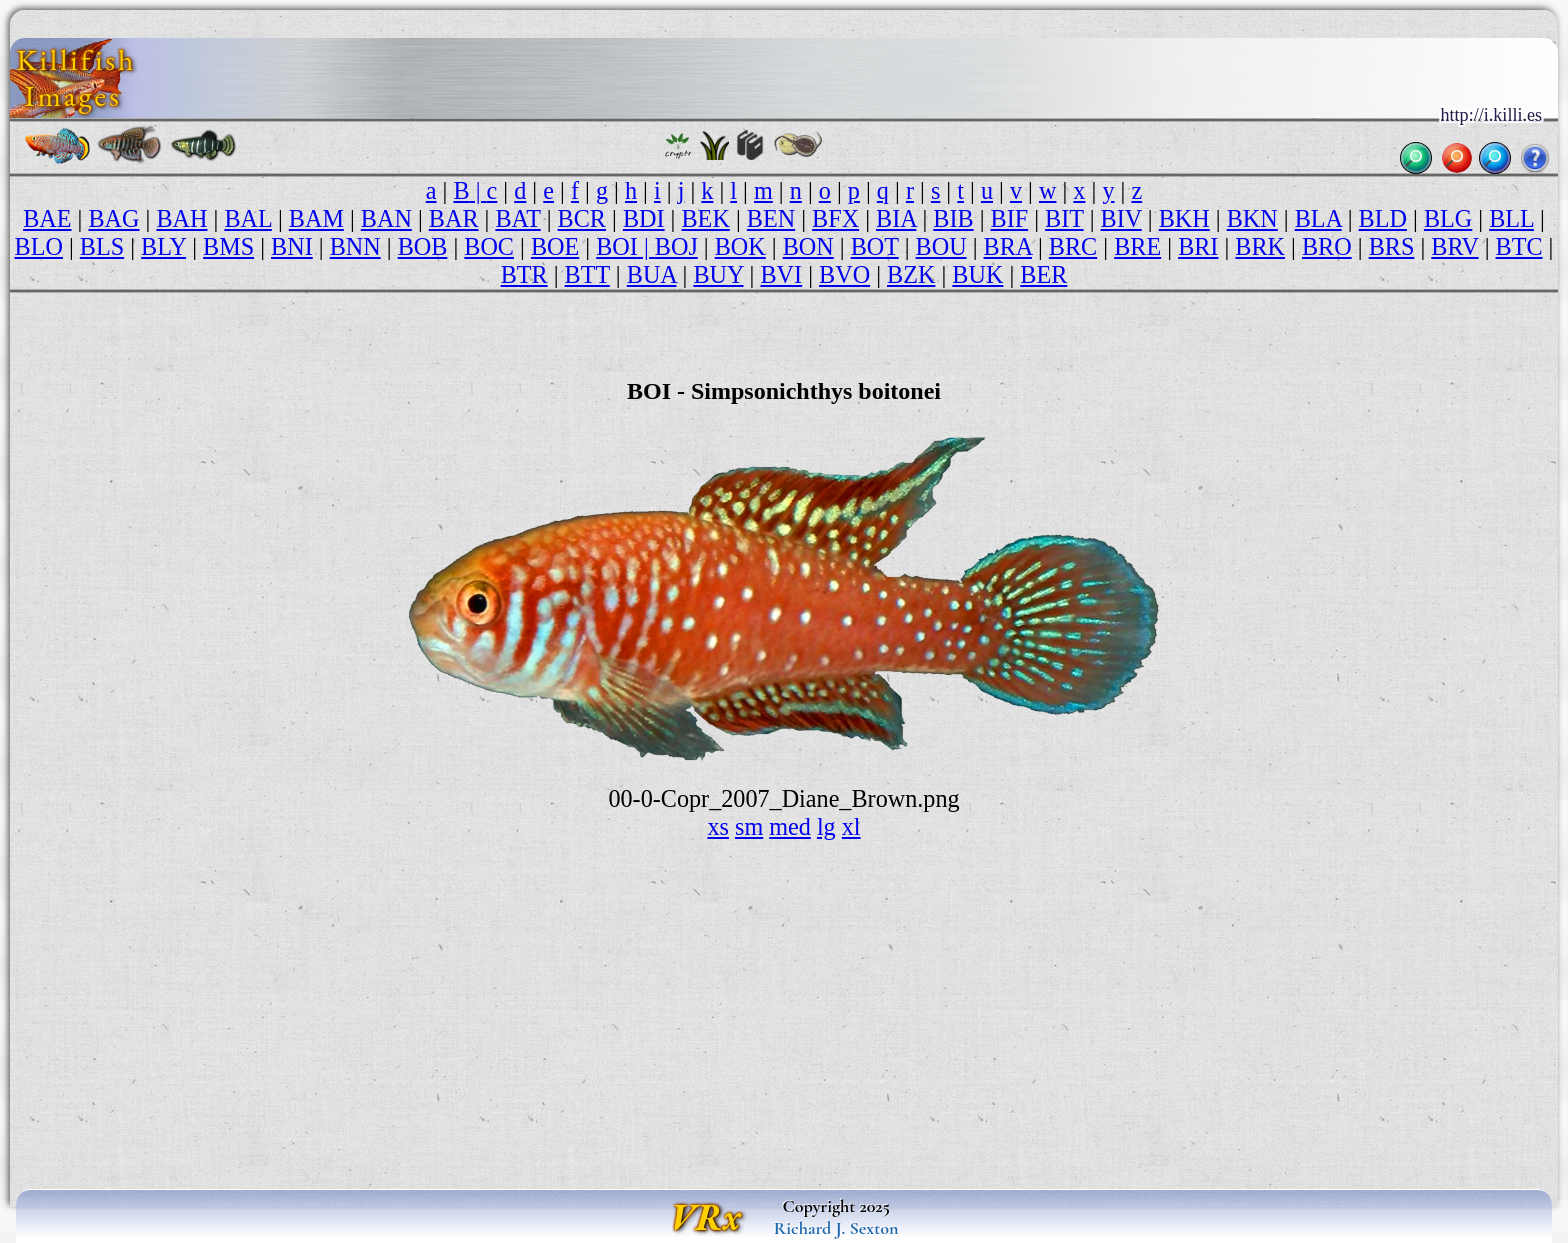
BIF (1010, 218)
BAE (47, 218)
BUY (718, 274)
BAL (247, 218)
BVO (844, 274)
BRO (1327, 246)
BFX (835, 218)
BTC (1519, 246)
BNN (355, 246)
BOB (423, 246)
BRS (1392, 246)
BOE (555, 246)
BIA (896, 218)
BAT (517, 218)
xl (851, 826)
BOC (489, 246)
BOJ (676, 246)
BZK (911, 274)
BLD (1383, 218)
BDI (644, 218)
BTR (524, 274)
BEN (771, 218)
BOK (740, 246)
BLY (163, 246)
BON (808, 246)
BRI (1198, 246)
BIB (953, 218)
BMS (228, 246)
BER (1043, 274)
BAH (181, 218)
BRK (1260, 246)
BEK (706, 218)
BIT (1064, 218)
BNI (292, 246)
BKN (1252, 218)
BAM (316, 218)
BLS (102, 246)
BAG (113, 218)
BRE (1137, 246)
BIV (1121, 218)
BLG (1448, 218)
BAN (386, 218)
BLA (1318, 218)
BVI (781, 274)
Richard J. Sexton (836, 1228)
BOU (941, 246)
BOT (875, 246)
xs (718, 826)
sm (749, 826)
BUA (652, 274)
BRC (1073, 246)
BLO (39, 246)
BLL (1511, 218)
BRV (1454, 246)
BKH (1184, 218)
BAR (454, 218)
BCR (582, 218)
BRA (1008, 246)
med (790, 826)
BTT (587, 274)
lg (826, 826)
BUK (977, 274)
